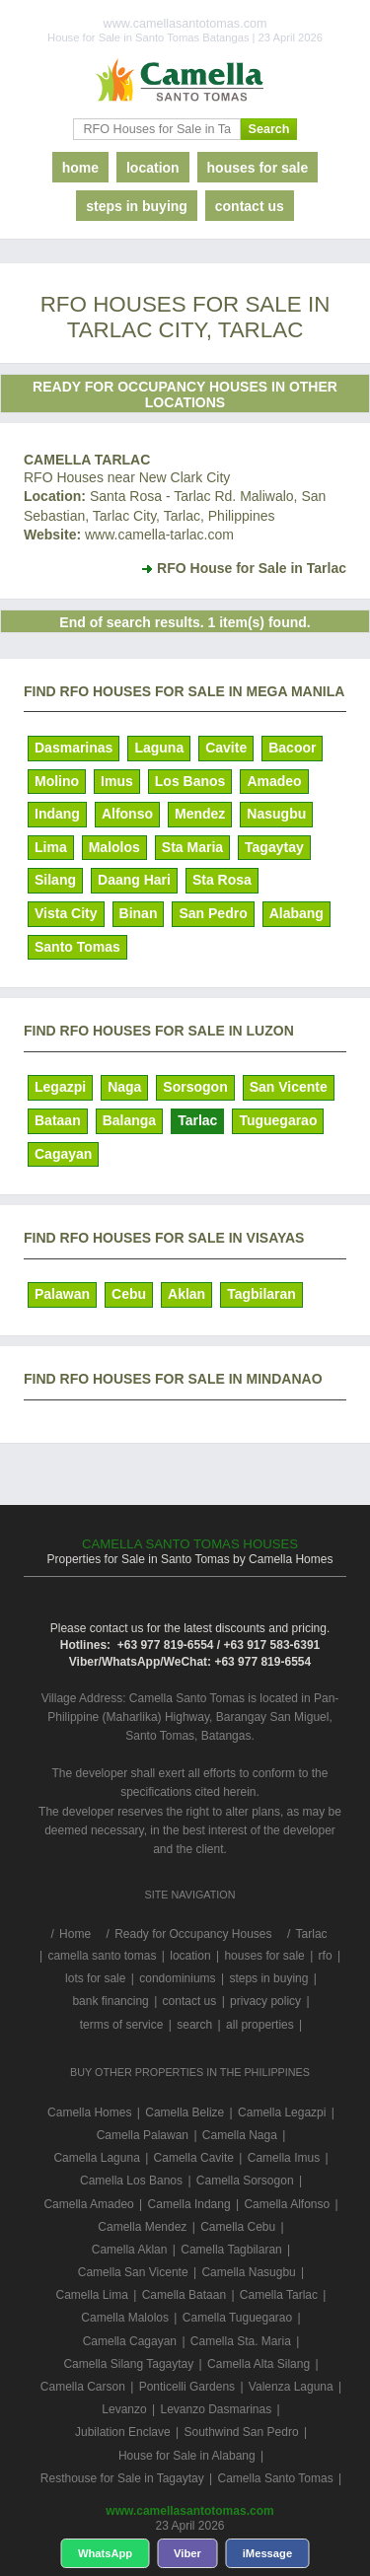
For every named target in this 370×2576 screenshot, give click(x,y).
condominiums (177, 1978)
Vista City (66, 913)
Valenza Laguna (291, 2387)
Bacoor (292, 747)
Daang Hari (134, 880)
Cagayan (63, 1154)
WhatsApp (105, 2553)
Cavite (226, 747)
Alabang (296, 913)
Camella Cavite (194, 2158)
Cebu (128, 1294)
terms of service (122, 2025)
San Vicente (289, 1087)
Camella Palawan (142, 2135)
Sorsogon (195, 1087)
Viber (187, 2553)
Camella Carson (82, 2387)
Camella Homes (89, 2112)
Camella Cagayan (130, 2341)
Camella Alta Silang (258, 2364)
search (194, 2025)
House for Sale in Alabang (187, 2456)
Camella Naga (239, 2135)
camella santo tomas (101, 1956)
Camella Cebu (237, 2227)
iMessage (267, 2553)
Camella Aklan (130, 2249)
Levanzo (124, 2409)
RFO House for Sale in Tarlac (251, 568)
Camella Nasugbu (248, 2272)
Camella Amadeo (88, 2204)
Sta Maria (192, 847)
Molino (57, 781)
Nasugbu (276, 814)
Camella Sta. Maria (240, 2341)
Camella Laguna (96, 2158)
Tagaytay (274, 847)
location (153, 168)
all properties (260, 2025)
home (80, 168)
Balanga (129, 1120)
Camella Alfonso (287, 2204)
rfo (326, 1956)
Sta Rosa (222, 880)
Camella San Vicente (133, 2272)
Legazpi (60, 1087)
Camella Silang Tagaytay (128, 2364)
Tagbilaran (261, 1294)
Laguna (159, 747)
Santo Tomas (77, 947)
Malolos (114, 847)
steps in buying (136, 206)
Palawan (62, 1294)
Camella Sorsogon (245, 2180)
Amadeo (274, 781)
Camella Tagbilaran (231, 2249)
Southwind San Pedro (241, 2432)
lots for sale (95, 1978)
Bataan (58, 1120)
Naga (124, 1087)
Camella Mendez (142, 2227)
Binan (138, 913)
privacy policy (265, 2001)
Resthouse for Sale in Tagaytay (122, 2478)
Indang (57, 814)
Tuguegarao (278, 1120)
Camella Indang (189, 2204)
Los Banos (190, 781)
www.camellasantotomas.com (189, 2511)
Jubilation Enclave (123, 2432)
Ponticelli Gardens (187, 2387)
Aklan (186, 1294)
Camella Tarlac (87, 459)
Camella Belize (184, 2112)
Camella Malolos (125, 2318)
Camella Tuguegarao (237, 2318)
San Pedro (213, 913)
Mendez (200, 814)
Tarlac (197, 1120)
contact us (249, 206)
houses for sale (258, 168)
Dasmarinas (73, 747)
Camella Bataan (184, 2295)
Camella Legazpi (282, 2112)
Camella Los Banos (131, 2180)
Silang (55, 880)
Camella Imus (284, 2158)
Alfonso (127, 814)
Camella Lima (92, 2295)
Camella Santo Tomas (275, 2478)
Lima (51, 847)
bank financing (110, 2001)
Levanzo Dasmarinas (215, 2409)
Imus (117, 781)
